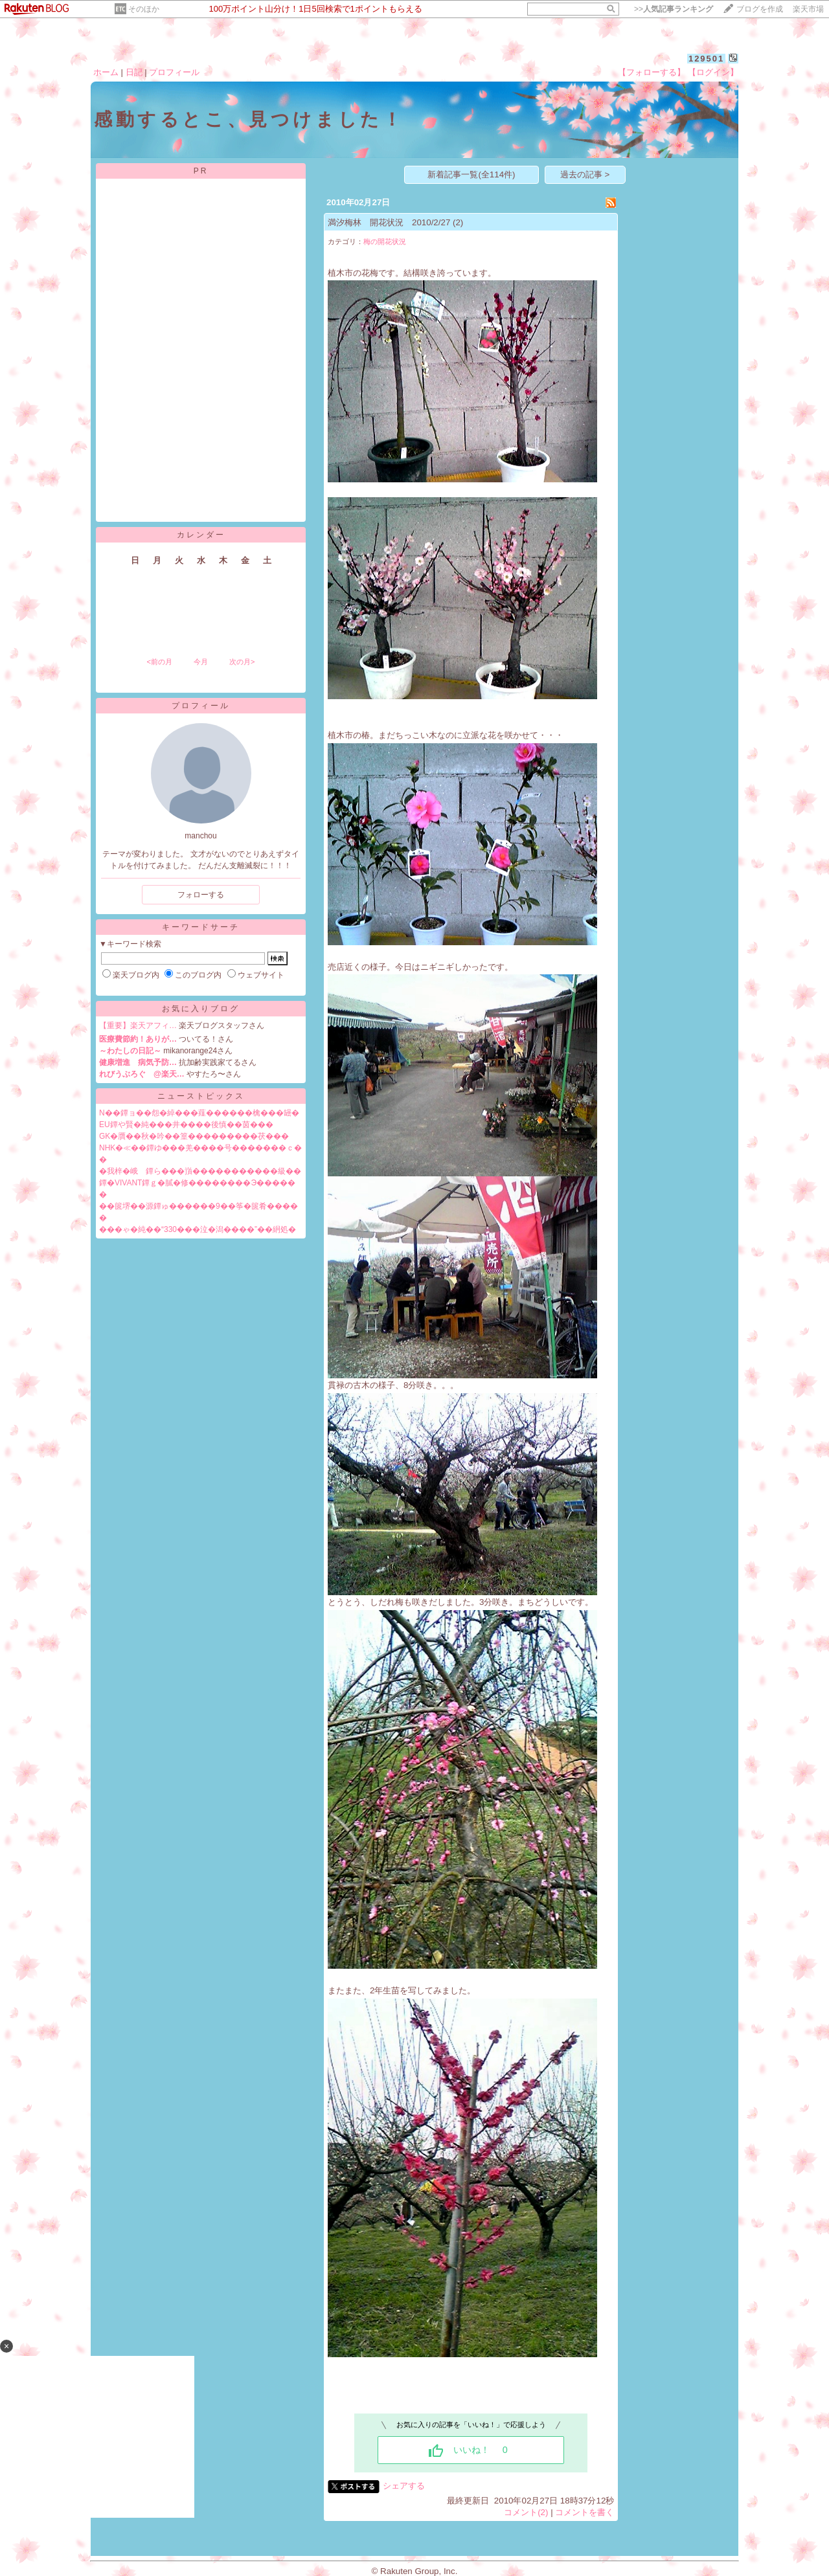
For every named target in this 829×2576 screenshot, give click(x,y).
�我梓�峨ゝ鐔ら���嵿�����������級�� (200, 1171)
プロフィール (174, 72)
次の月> (242, 662)
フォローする (200, 894)
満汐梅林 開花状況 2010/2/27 (389, 222)
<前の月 (159, 662)
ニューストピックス (201, 1096)
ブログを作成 (759, 9)
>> (673, 9)
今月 (201, 662)
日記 (134, 72)
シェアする (404, 2486)
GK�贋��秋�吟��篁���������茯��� (194, 1136)
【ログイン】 (713, 72)
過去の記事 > (585, 174)
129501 (706, 58)
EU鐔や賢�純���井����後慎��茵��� (186, 1124)
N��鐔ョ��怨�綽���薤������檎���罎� (199, 1112)
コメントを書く (584, 2512)
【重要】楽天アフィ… (138, 1025)
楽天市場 (808, 9)
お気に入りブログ (201, 1008)
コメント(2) (526, 2512)
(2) (458, 222)
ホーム (106, 72)
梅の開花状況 (384, 241)
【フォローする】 (651, 72)
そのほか (143, 9)
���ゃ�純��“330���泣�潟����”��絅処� (197, 1229)
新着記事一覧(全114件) (471, 174)
